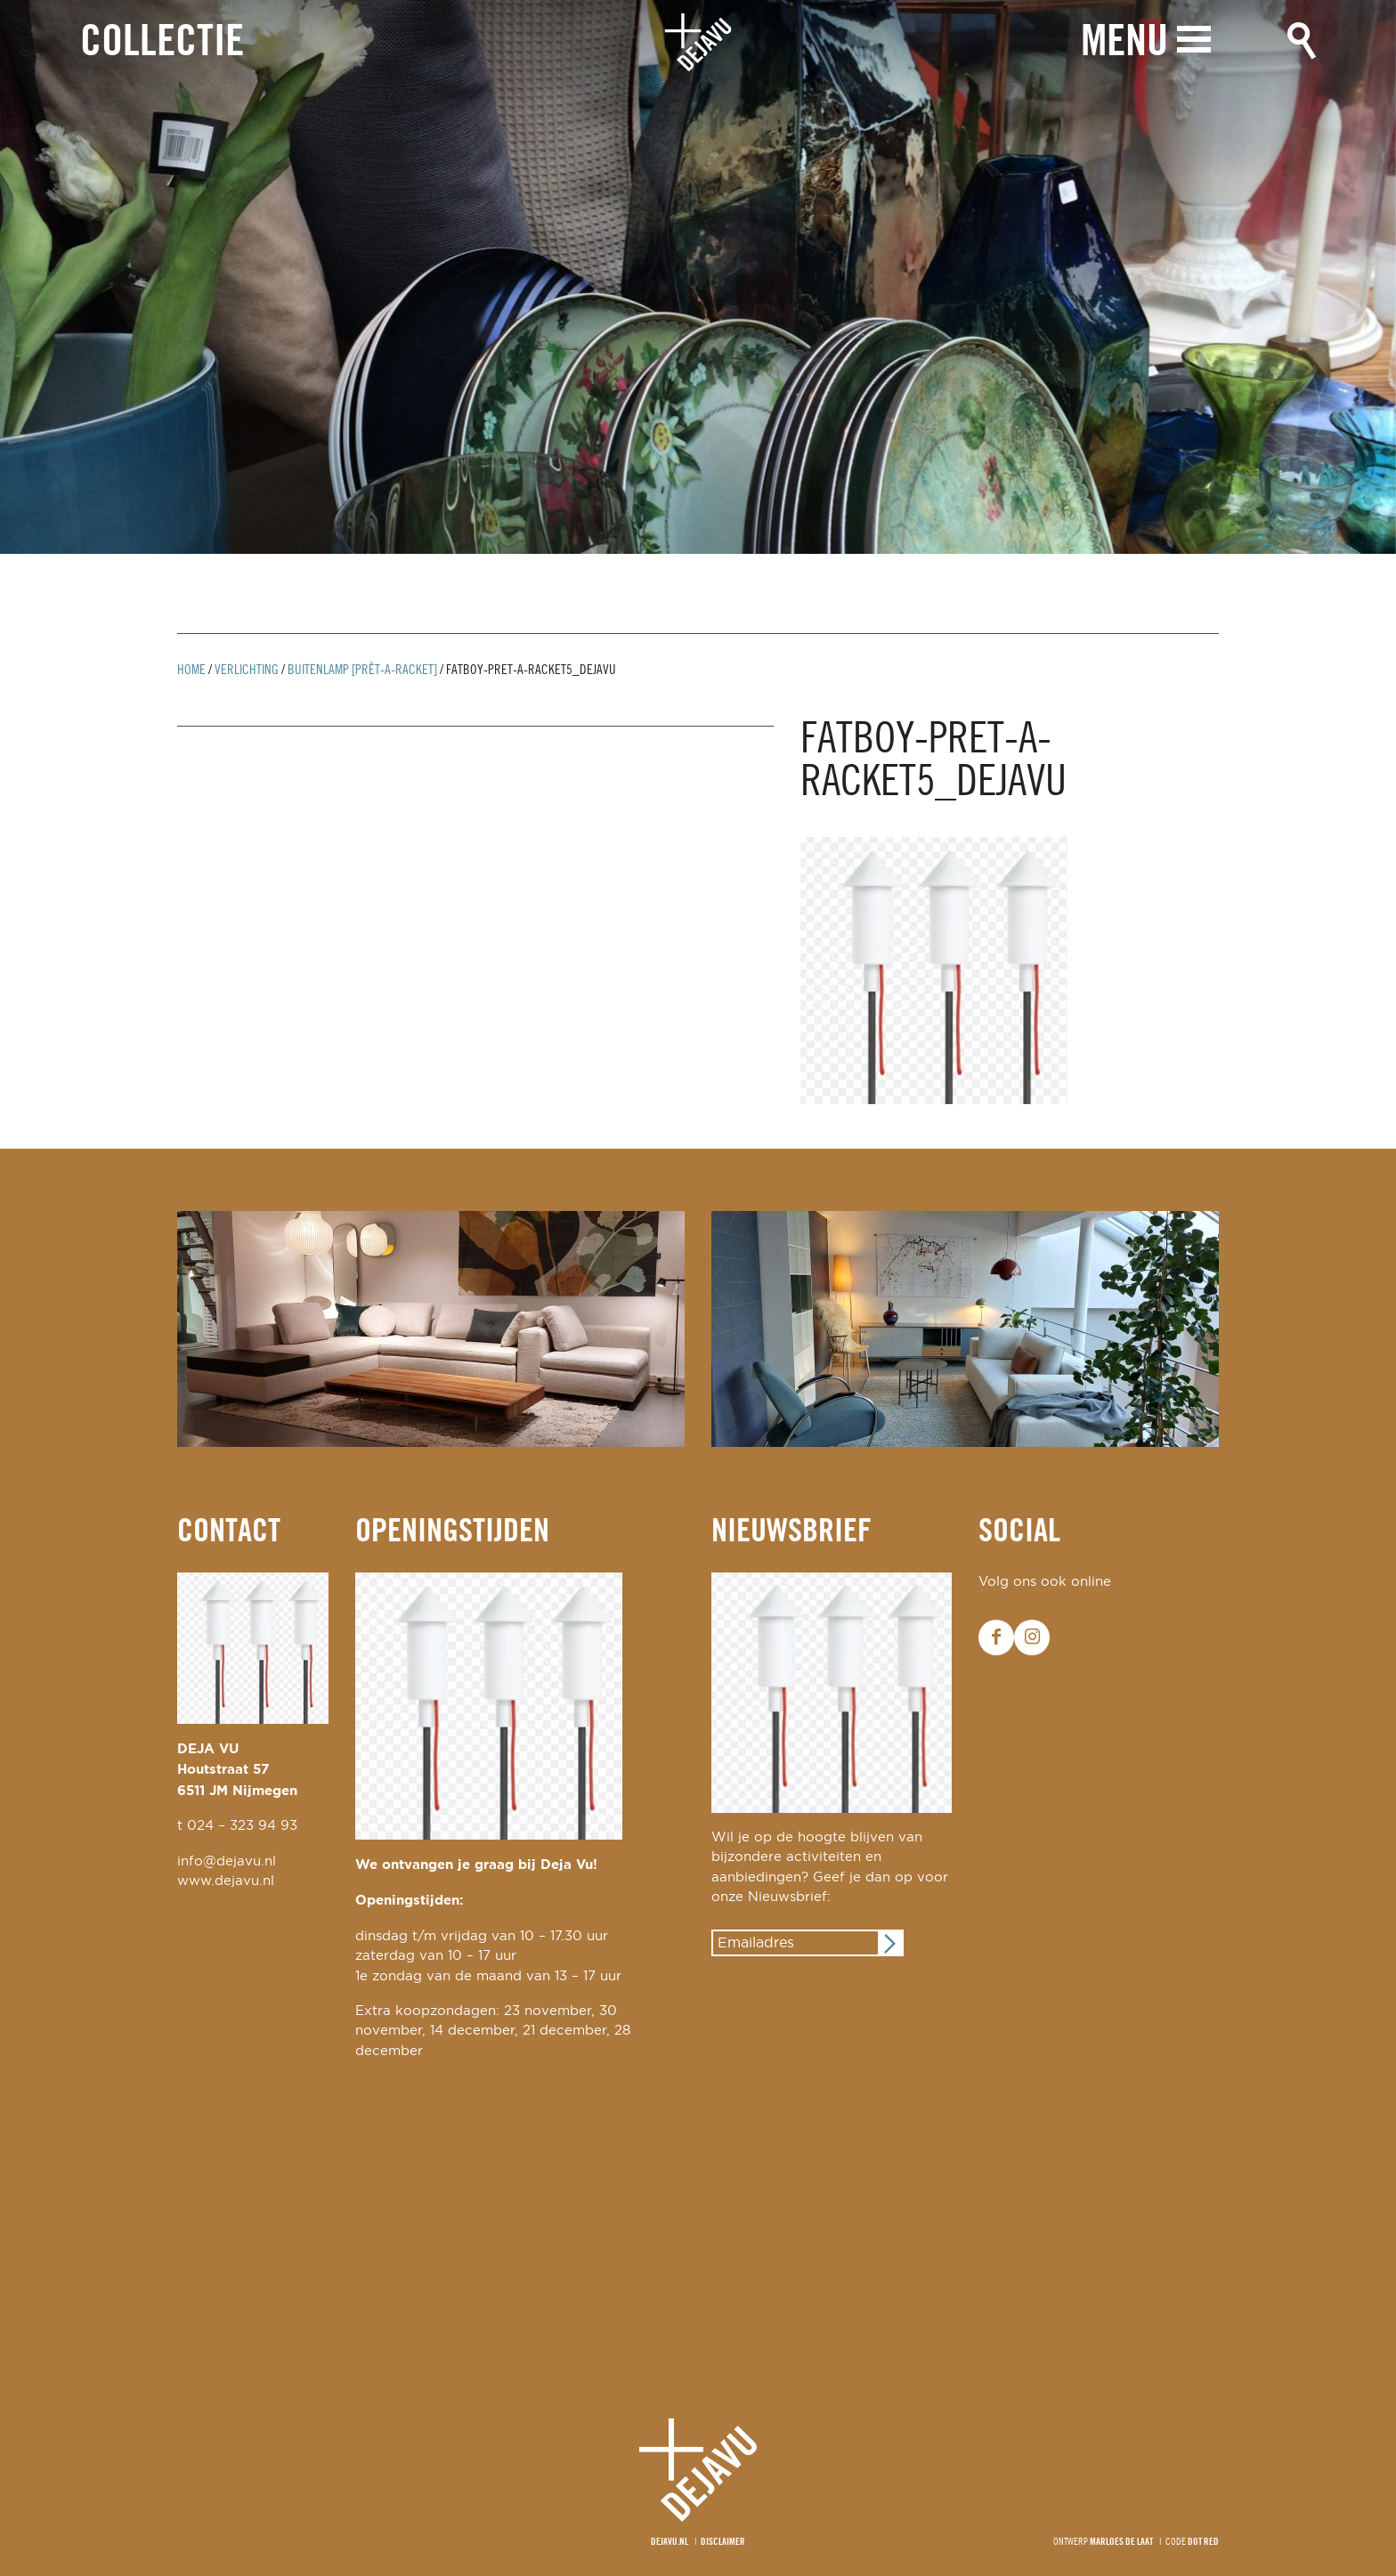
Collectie (162, 43)
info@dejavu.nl (226, 1861)
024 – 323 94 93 (242, 1825)
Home (191, 670)
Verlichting (247, 670)
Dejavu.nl (669, 2542)
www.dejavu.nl (225, 1881)
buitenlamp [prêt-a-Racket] (362, 670)
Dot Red (1203, 2542)
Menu (1124, 42)
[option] (698, 277)
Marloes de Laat (1121, 2542)
